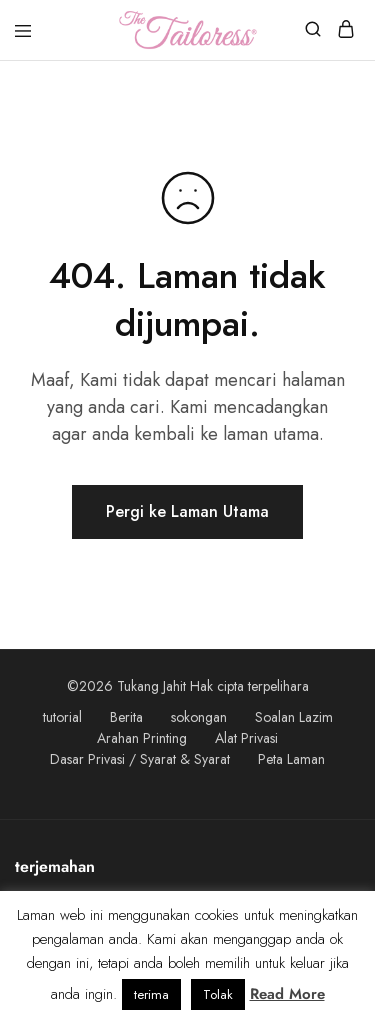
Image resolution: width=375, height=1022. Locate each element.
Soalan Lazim (294, 717)
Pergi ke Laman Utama (187, 511)
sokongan (199, 717)
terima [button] (151, 994)
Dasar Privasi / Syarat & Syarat (140, 759)
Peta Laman (291, 759)
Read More (287, 994)
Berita (126, 717)
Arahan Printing (142, 738)
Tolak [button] (218, 994)
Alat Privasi (246, 738)
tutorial (62, 717)
